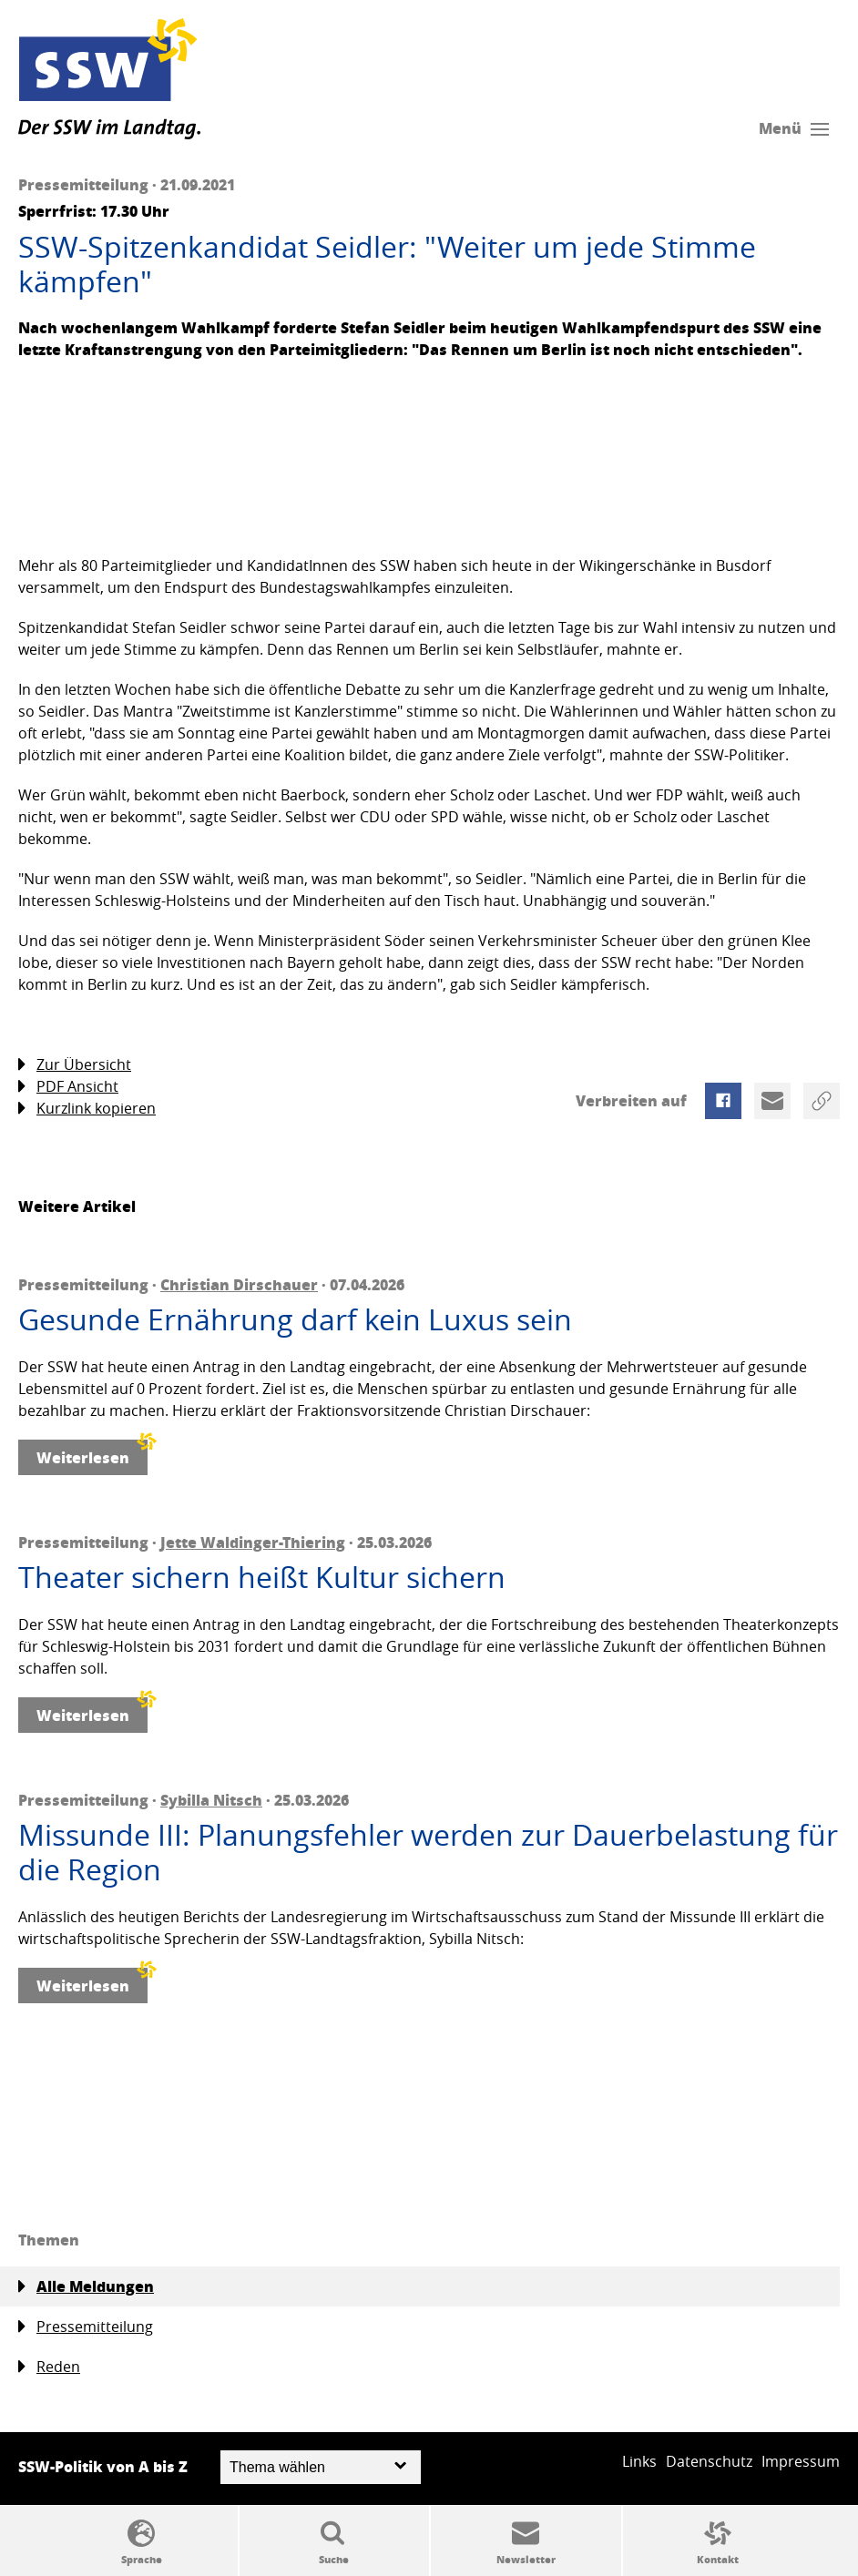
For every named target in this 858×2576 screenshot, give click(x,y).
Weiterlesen (92, 1454)
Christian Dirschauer (239, 1284)
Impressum (800, 2461)
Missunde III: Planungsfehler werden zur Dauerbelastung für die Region (428, 1852)
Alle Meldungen (86, 2286)
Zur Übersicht (74, 1064)
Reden (49, 2367)
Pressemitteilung (85, 2326)
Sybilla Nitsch (211, 1799)
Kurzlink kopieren (87, 1108)
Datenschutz (709, 2461)
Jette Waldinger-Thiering (252, 1542)
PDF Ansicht (68, 1086)
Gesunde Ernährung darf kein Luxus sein (295, 1319)
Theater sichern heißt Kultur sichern (262, 1577)
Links (639, 2461)
